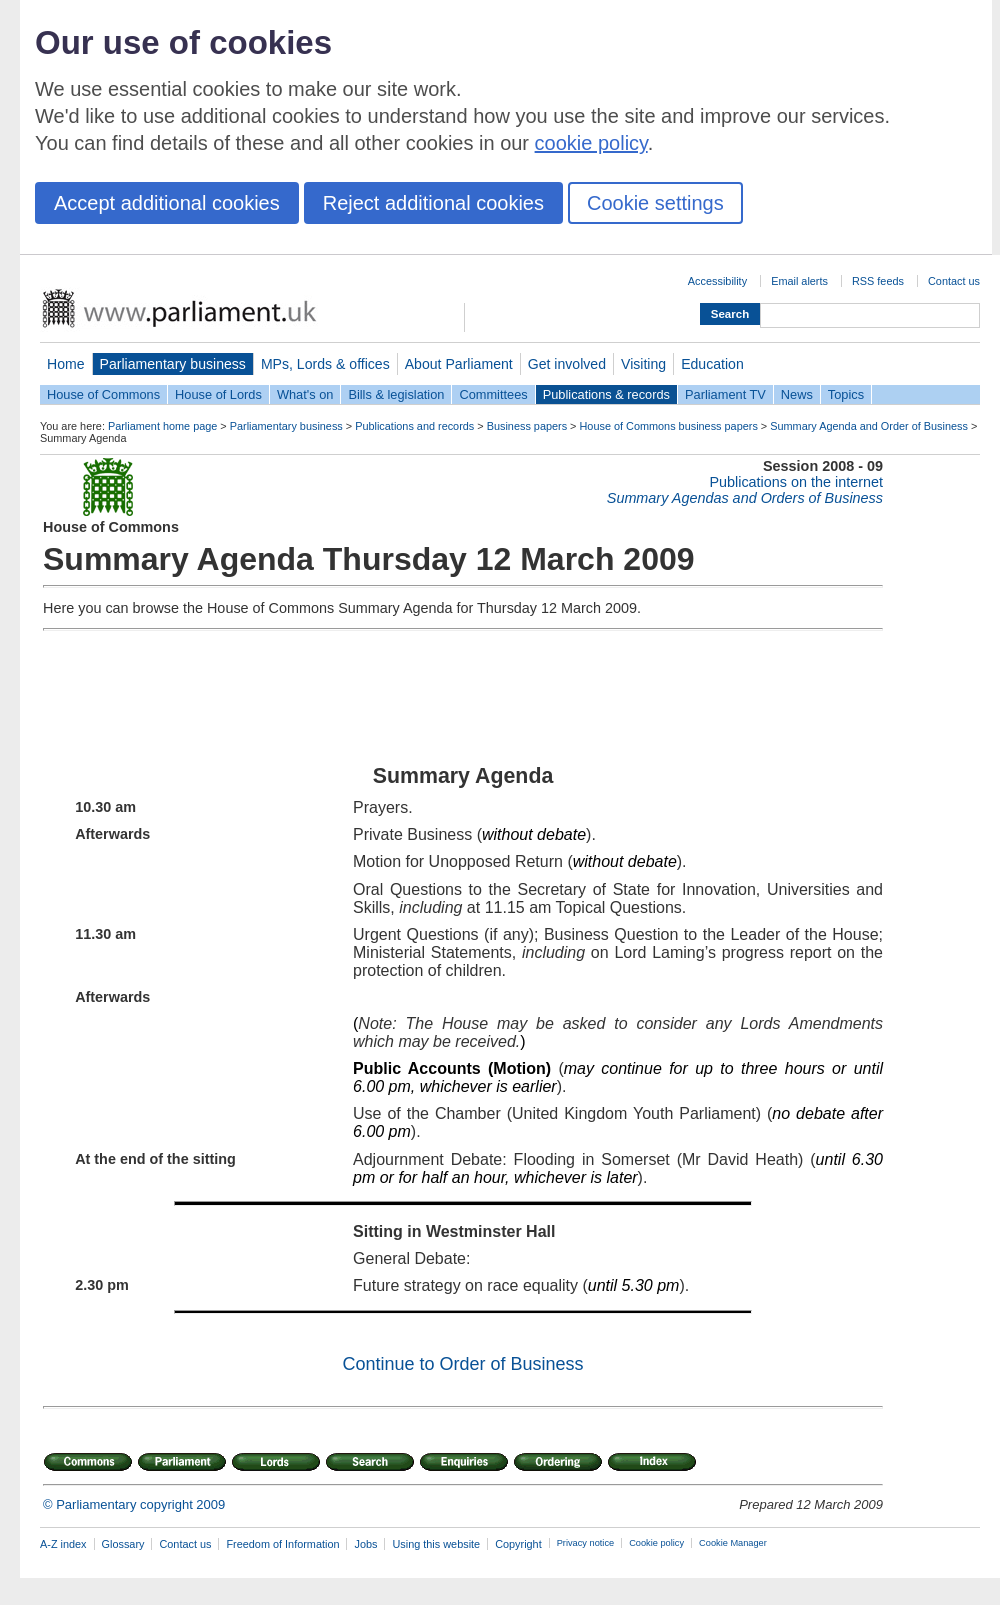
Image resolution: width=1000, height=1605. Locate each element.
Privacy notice (585, 1543)
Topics (846, 394)
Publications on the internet (796, 482)
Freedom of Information (282, 1544)
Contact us (954, 281)
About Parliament (459, 364)
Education (712, 364)
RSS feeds (878, 281)
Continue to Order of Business (462, 1364)
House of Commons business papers (669, 426)
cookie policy (591, 143)
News (797, 394)
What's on (305, 394)
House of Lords (218, 394)
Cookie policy (656, 1543)
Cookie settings (655, 203)
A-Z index (63, 1544)
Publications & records (606, 394)
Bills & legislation (396, 394)
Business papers (527, 426)
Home (66, 364)
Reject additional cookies (433, 203)
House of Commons (103, 394)
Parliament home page (162, 426)
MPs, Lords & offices (325, 364)
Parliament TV (725, 394)
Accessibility (717, 281)
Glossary (123, 1544)
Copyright (518, 1544)
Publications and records (414, 426)
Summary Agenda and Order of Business (869, 426)
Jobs (365, 1544)
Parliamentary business (173, 364)
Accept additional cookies (167, 203)
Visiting (643, 364)
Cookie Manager (733, 1543)
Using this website (436, 1544)
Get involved (567, 364)
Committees (493, 394)
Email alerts (799, 281)
